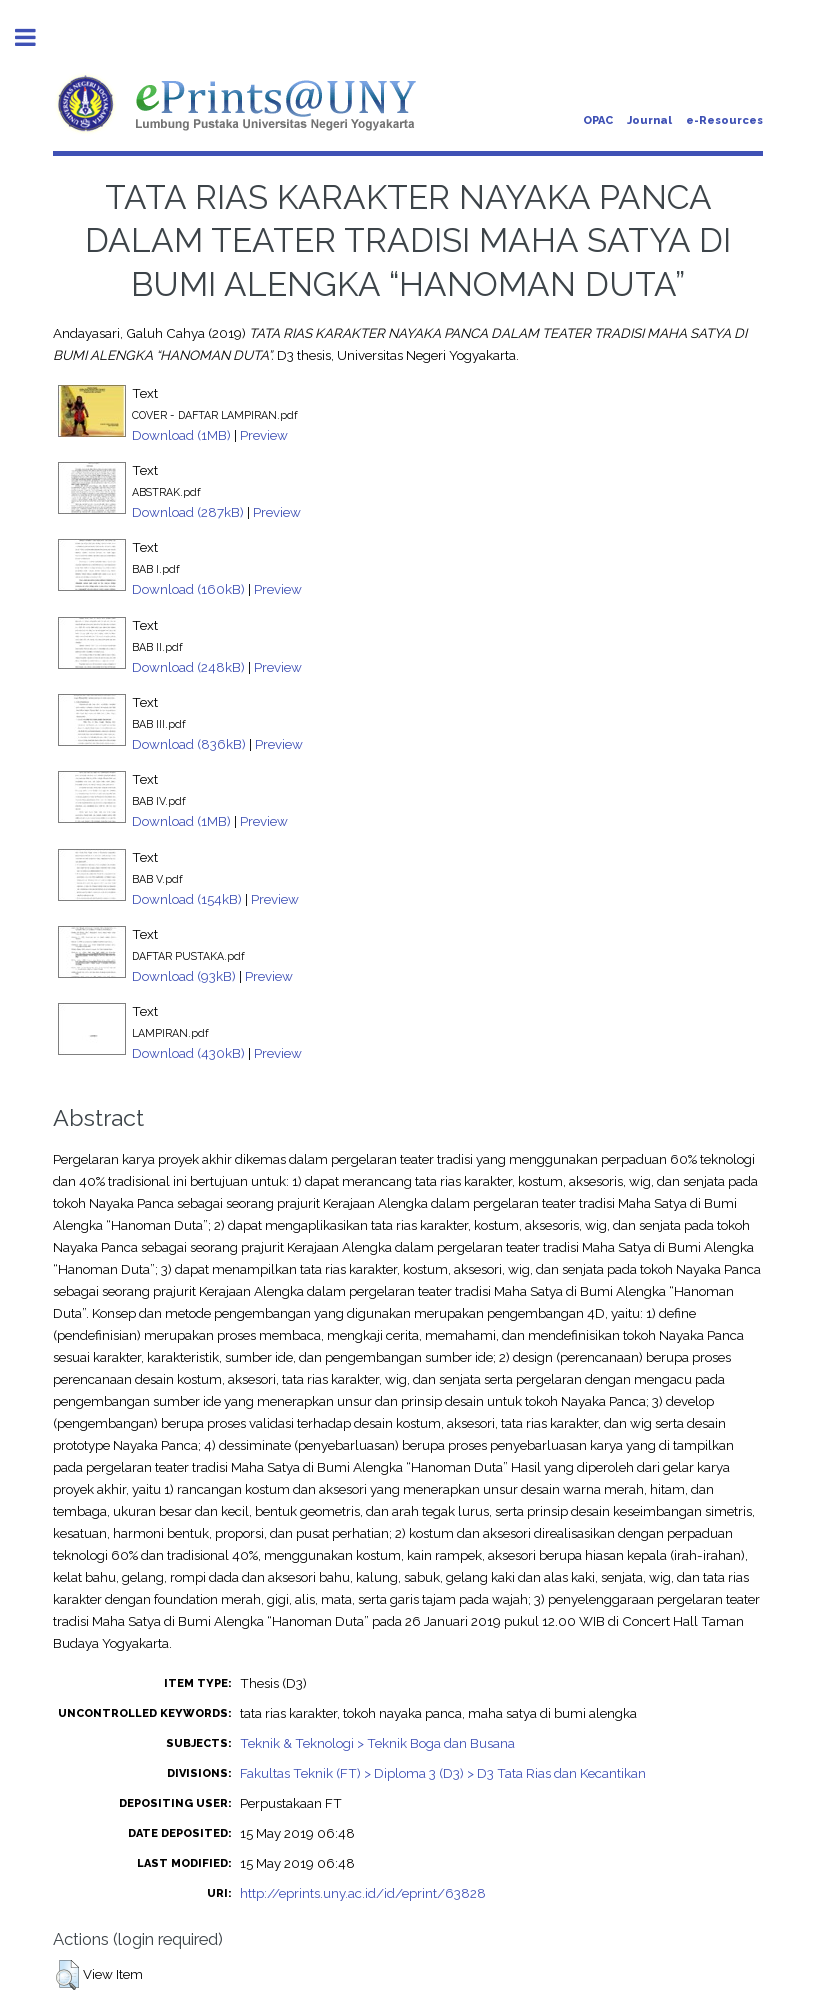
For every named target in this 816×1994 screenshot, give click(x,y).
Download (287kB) (188, 512)
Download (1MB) (181, 435)
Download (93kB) (184, 976)
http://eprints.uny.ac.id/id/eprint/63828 (363, 1893)
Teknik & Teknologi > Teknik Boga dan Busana (377, 1743)
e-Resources (724, 120)
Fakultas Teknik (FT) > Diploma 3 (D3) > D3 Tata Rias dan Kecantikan (443, 1773)
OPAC (598, 120)
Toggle (36, 37)
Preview (264, 435)
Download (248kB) (188, 667)
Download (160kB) (188, 589)
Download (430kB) (188, 1053)
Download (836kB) (189, 744)
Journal (649, 120)
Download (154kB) (187, 899)
